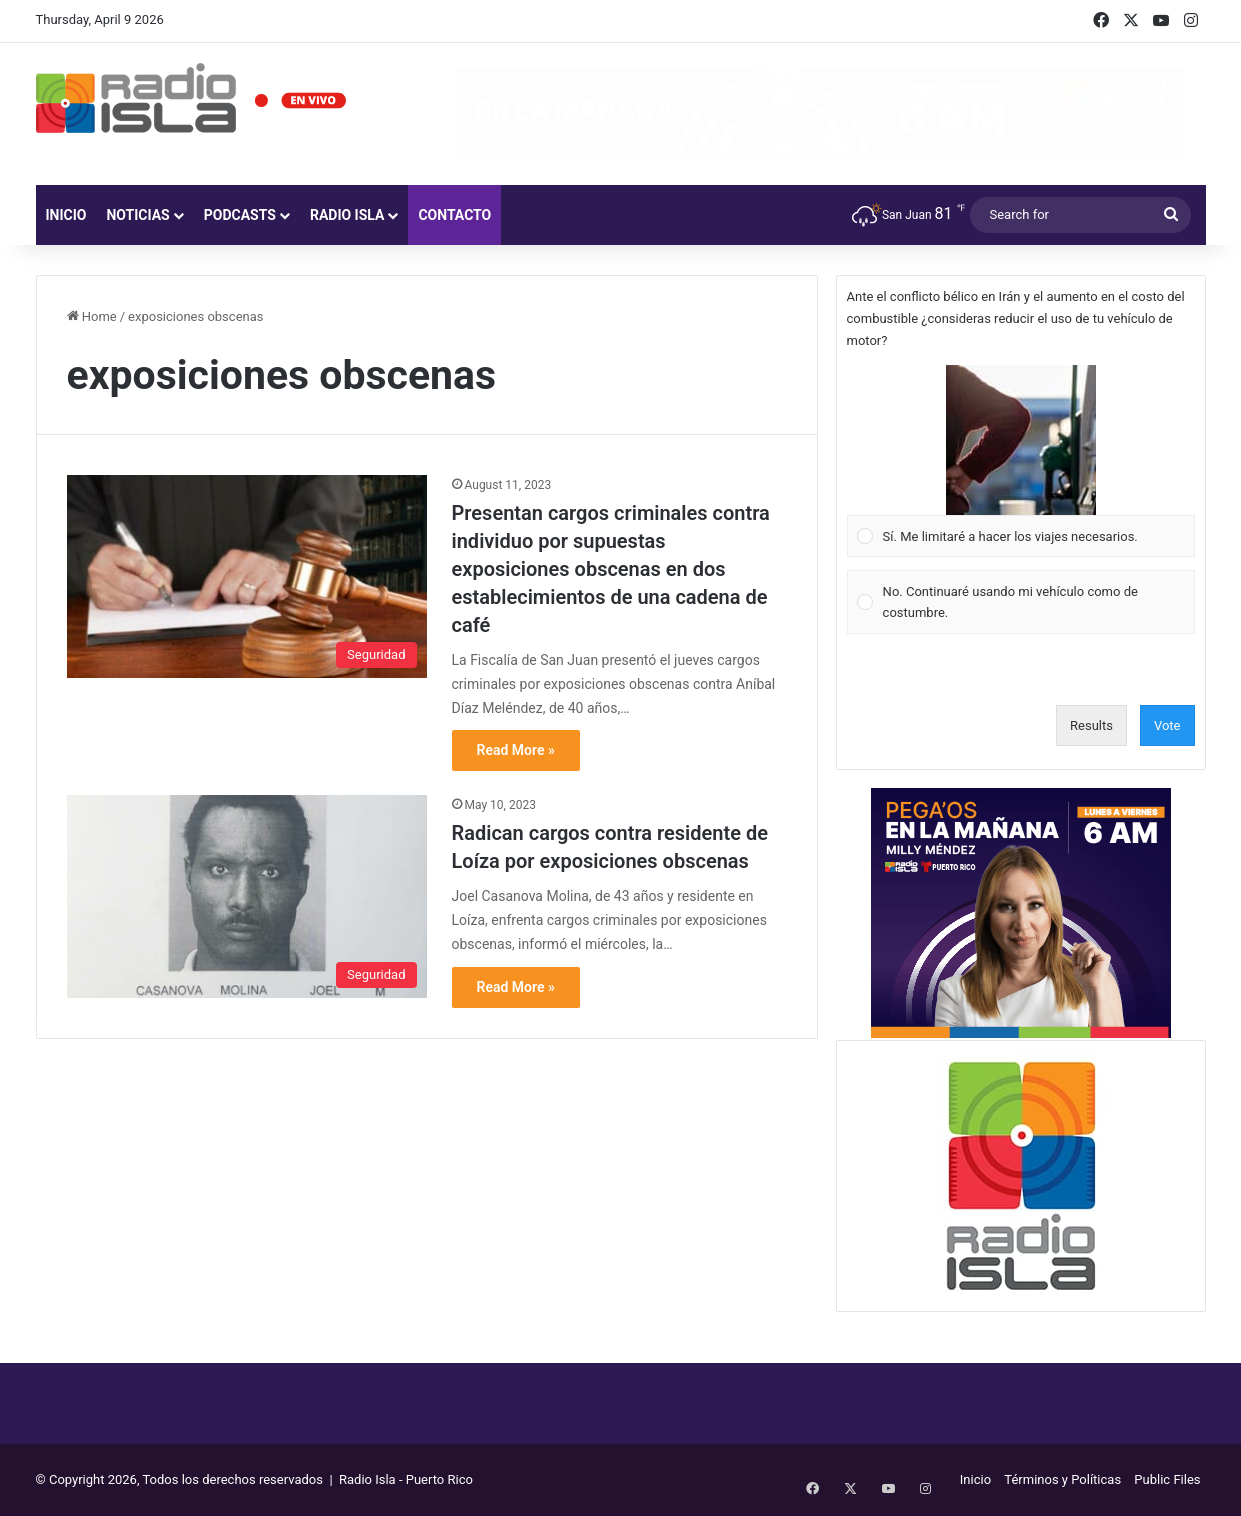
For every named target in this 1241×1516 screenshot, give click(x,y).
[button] (1021, 440)
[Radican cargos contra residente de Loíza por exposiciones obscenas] (247, 896)
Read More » (516, 750)
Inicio (66, 215)
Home (92, 316)
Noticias (137, 215)
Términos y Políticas (1062, 1479)
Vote (1167, 725)
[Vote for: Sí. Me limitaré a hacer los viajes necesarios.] (1020, 461)
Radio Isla (347, 215)
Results (1091, 725)
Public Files (1167, 1479)
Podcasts (240, 215)
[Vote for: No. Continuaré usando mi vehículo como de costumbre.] (1020, 602)
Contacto (454, 215)
